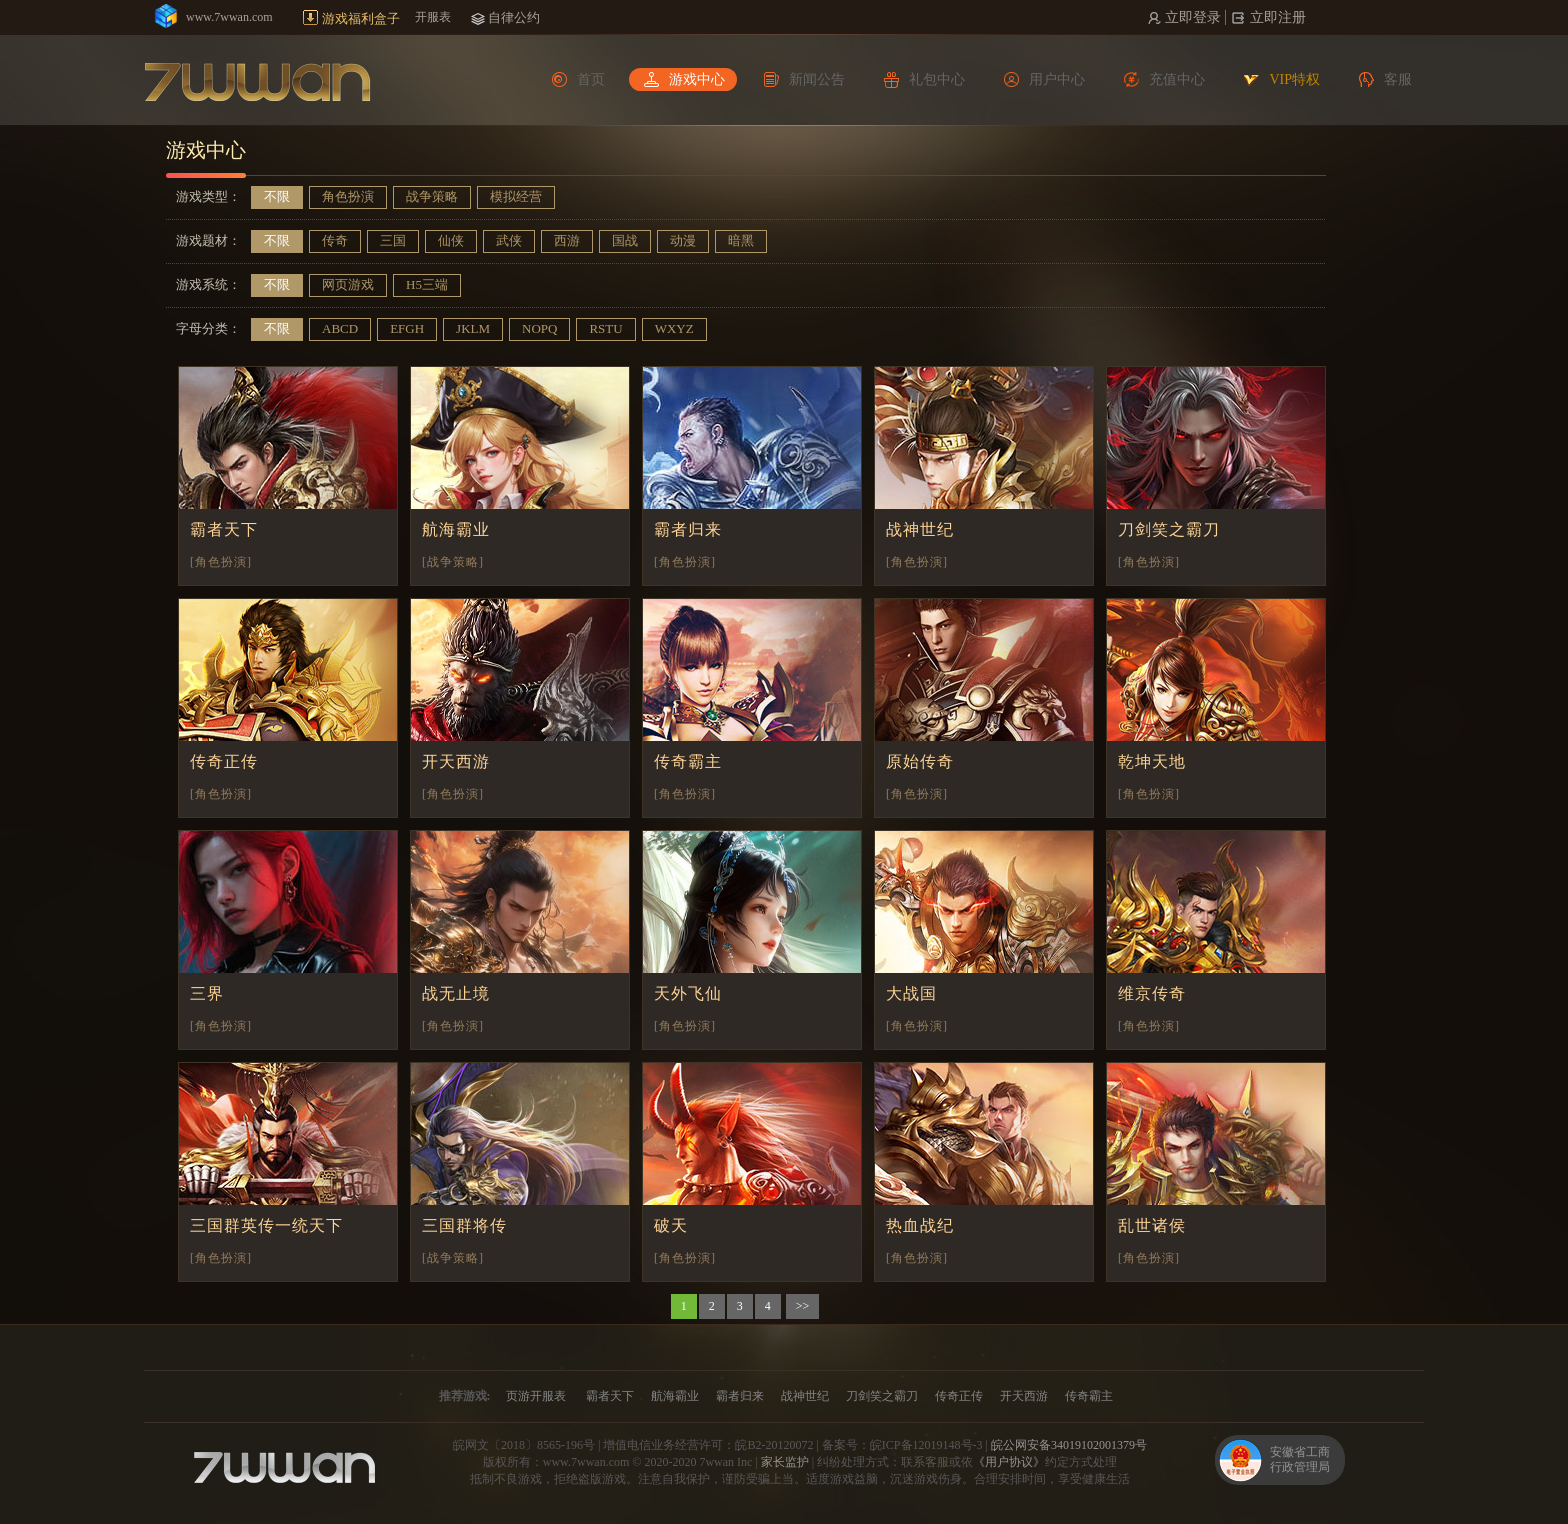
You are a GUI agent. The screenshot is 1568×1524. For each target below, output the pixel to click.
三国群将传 (464, 1225)
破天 (671, 1225)
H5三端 (427, 284)
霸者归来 (688, 529)
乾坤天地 (1152, 761)
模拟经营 (516, 196)
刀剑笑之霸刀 (1169, 529)
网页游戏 (348, 284)
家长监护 (785, 1462)
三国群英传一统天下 (266, 1225)
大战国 (911, 993)
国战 (625, 240)
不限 (277, 196)
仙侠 (451, 240)
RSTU (605, 328)
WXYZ (674, 328)
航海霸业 (456, 529)
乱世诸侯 (1152, 1225)
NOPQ (539, 328)
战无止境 (456, 993)
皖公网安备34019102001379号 (1069, 1445)
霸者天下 (224, 529)
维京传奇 (1152, 993)
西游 (567, 240)
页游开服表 (536, 1396)
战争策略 (432, 196)
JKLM (473, 328)
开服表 (433, 17)
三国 (393, 240)
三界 (207, 993)
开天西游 (456, 761)
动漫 (683, 240)
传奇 (335, 240)
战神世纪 (920, 529)
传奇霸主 (688, 761)
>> (803, 1306)
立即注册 (1276, 17)
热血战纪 (920, 1225)
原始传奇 (920, 761)
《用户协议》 (1009, 1462)
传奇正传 (224, 761)
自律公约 (514, 17)
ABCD (340, 328)
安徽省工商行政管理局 (1300, 1459)
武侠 (509, 240)
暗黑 (741, 240)
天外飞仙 (688, 993)
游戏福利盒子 (361, 18)
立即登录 (1191, 17)
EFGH (407, 328)
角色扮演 (348, 196)
